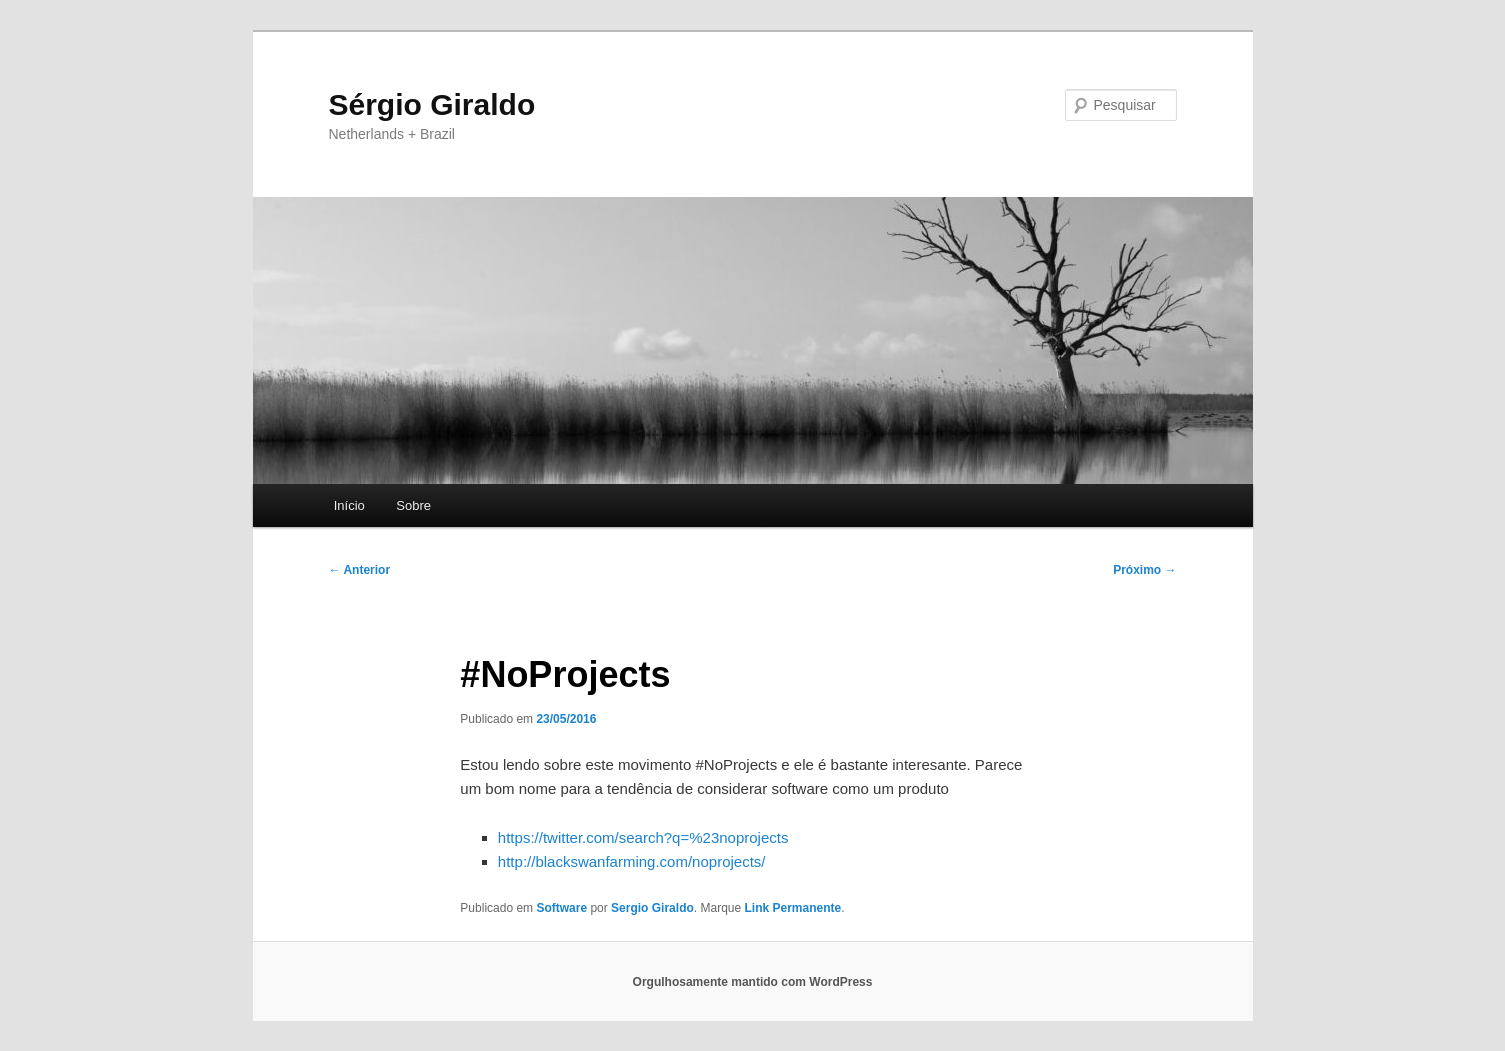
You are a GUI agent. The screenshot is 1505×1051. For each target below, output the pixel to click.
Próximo (1144, 570)
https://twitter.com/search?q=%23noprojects (643, 837)
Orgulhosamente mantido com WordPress (753, 982)
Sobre (413, 505)
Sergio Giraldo (652, 908)
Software (561, 908)
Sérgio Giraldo (432, 104)
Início (349, 505)
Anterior (360, 570)
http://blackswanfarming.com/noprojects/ (632, 861)
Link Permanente (793, 908)
